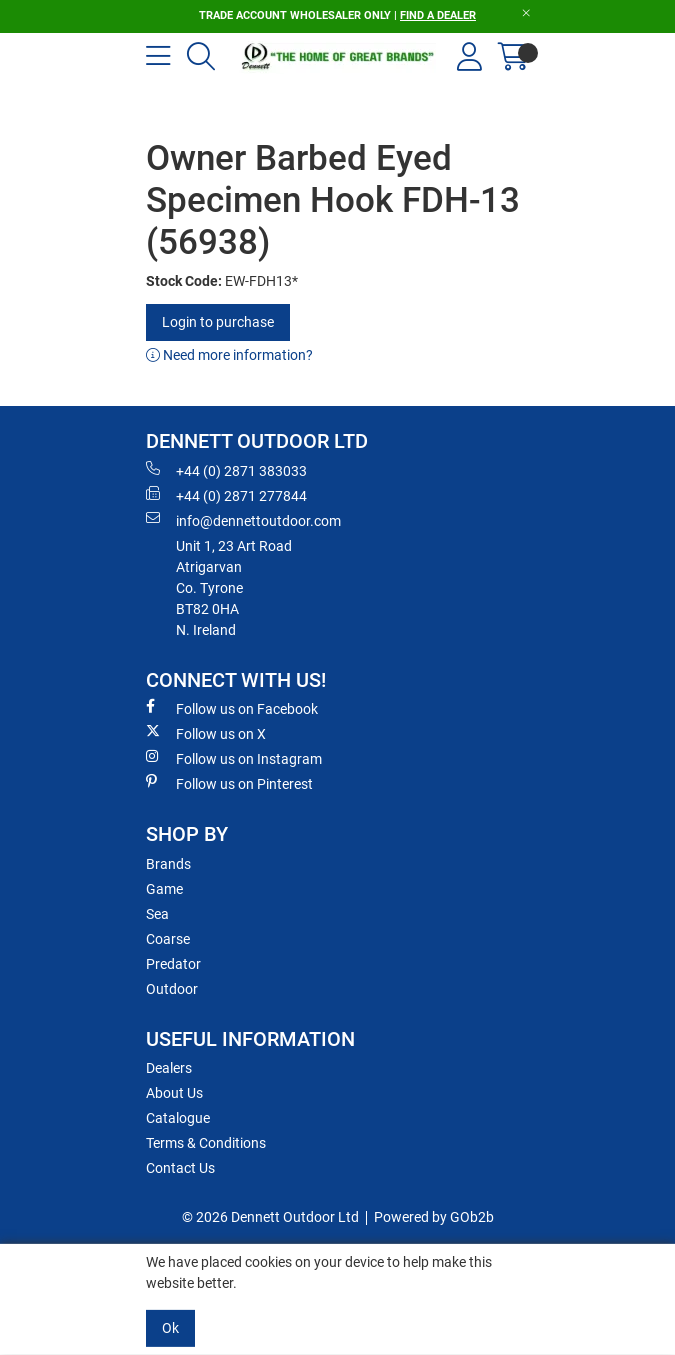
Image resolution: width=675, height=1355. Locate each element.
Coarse (168, 939)
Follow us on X (206, 733)
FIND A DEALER (438, 15)
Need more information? (229, 355)
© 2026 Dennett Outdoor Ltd (270, 1217)
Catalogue (178, 1118)
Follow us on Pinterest (229, 783)
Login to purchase (218, 322)
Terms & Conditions (206, 1143)
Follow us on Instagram (234, 758)
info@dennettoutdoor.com (243, 520)
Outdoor (172, 989)
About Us (174, 1093)
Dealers (169, 1068)
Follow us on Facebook (232, 708)
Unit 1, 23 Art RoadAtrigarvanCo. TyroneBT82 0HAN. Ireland (234, 588)
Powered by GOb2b (434, 1217)
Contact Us (180, 1168)
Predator (173, 964)
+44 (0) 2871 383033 (226, 470)
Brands (168, 864)
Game (164, 889)
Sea (157, 914)
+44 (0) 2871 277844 (226, 495)
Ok (170, 1328)
